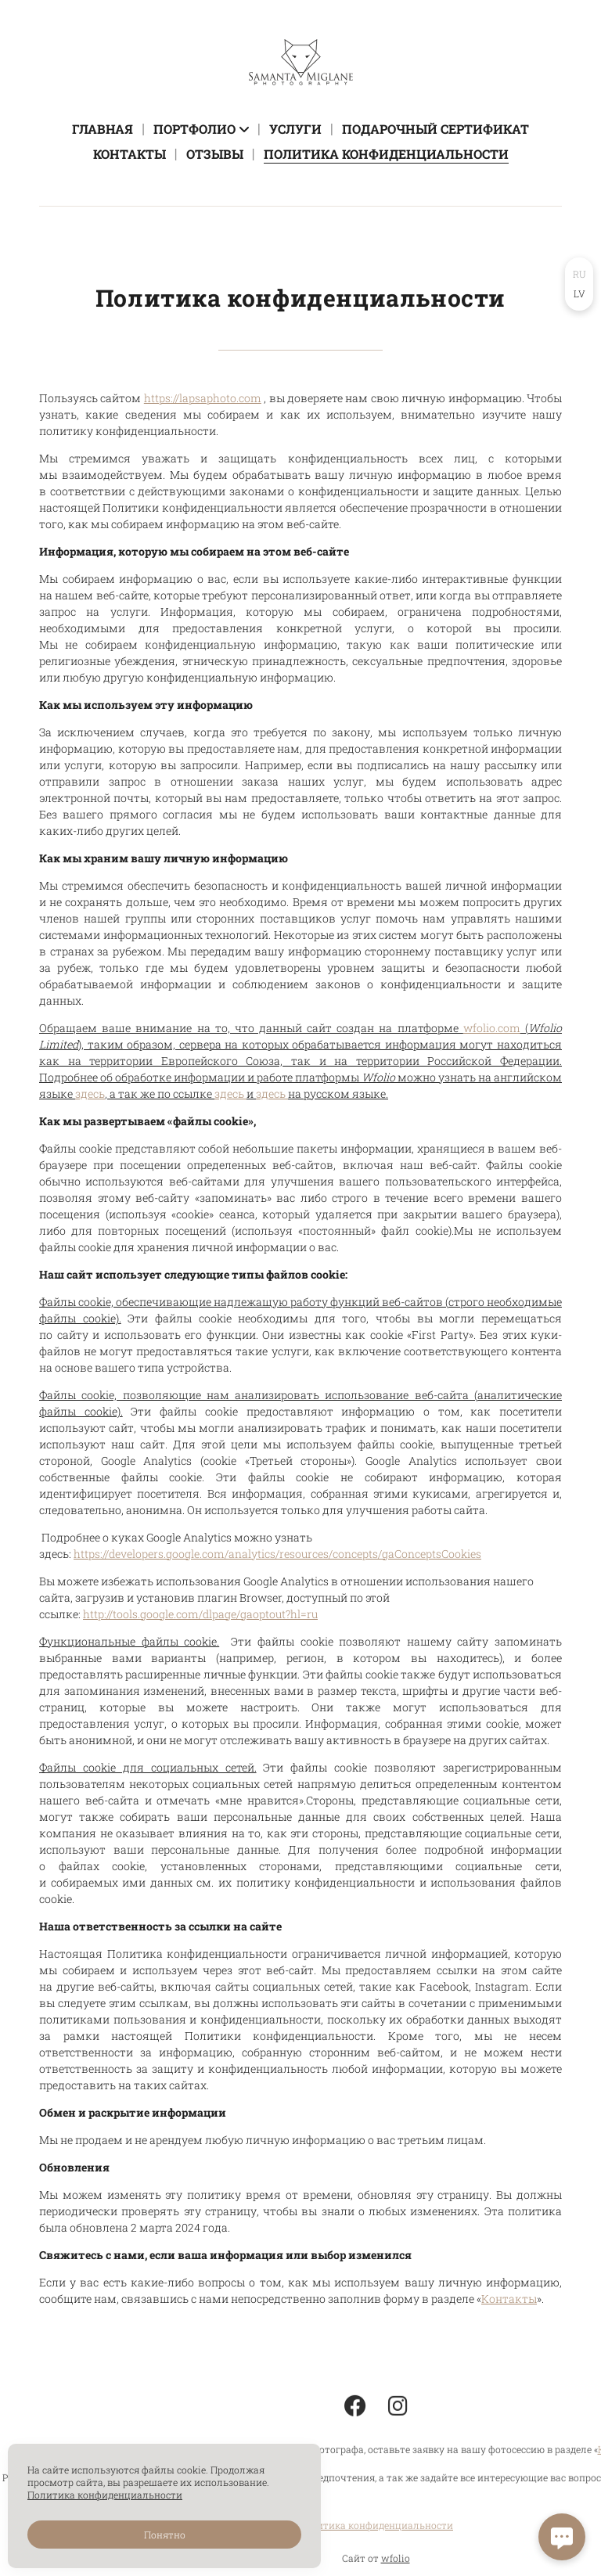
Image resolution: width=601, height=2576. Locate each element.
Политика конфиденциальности (386, 154)
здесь (90, 1093)
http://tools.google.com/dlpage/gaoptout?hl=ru (200, 1613)
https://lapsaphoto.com (202, 397)
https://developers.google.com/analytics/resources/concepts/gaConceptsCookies (277, 1553)
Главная (102, 129)
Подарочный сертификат (435, 129)
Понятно (164, 2534)
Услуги (295, 129)
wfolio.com (491, 1027)
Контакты (129, 154)
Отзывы (214, 154)
